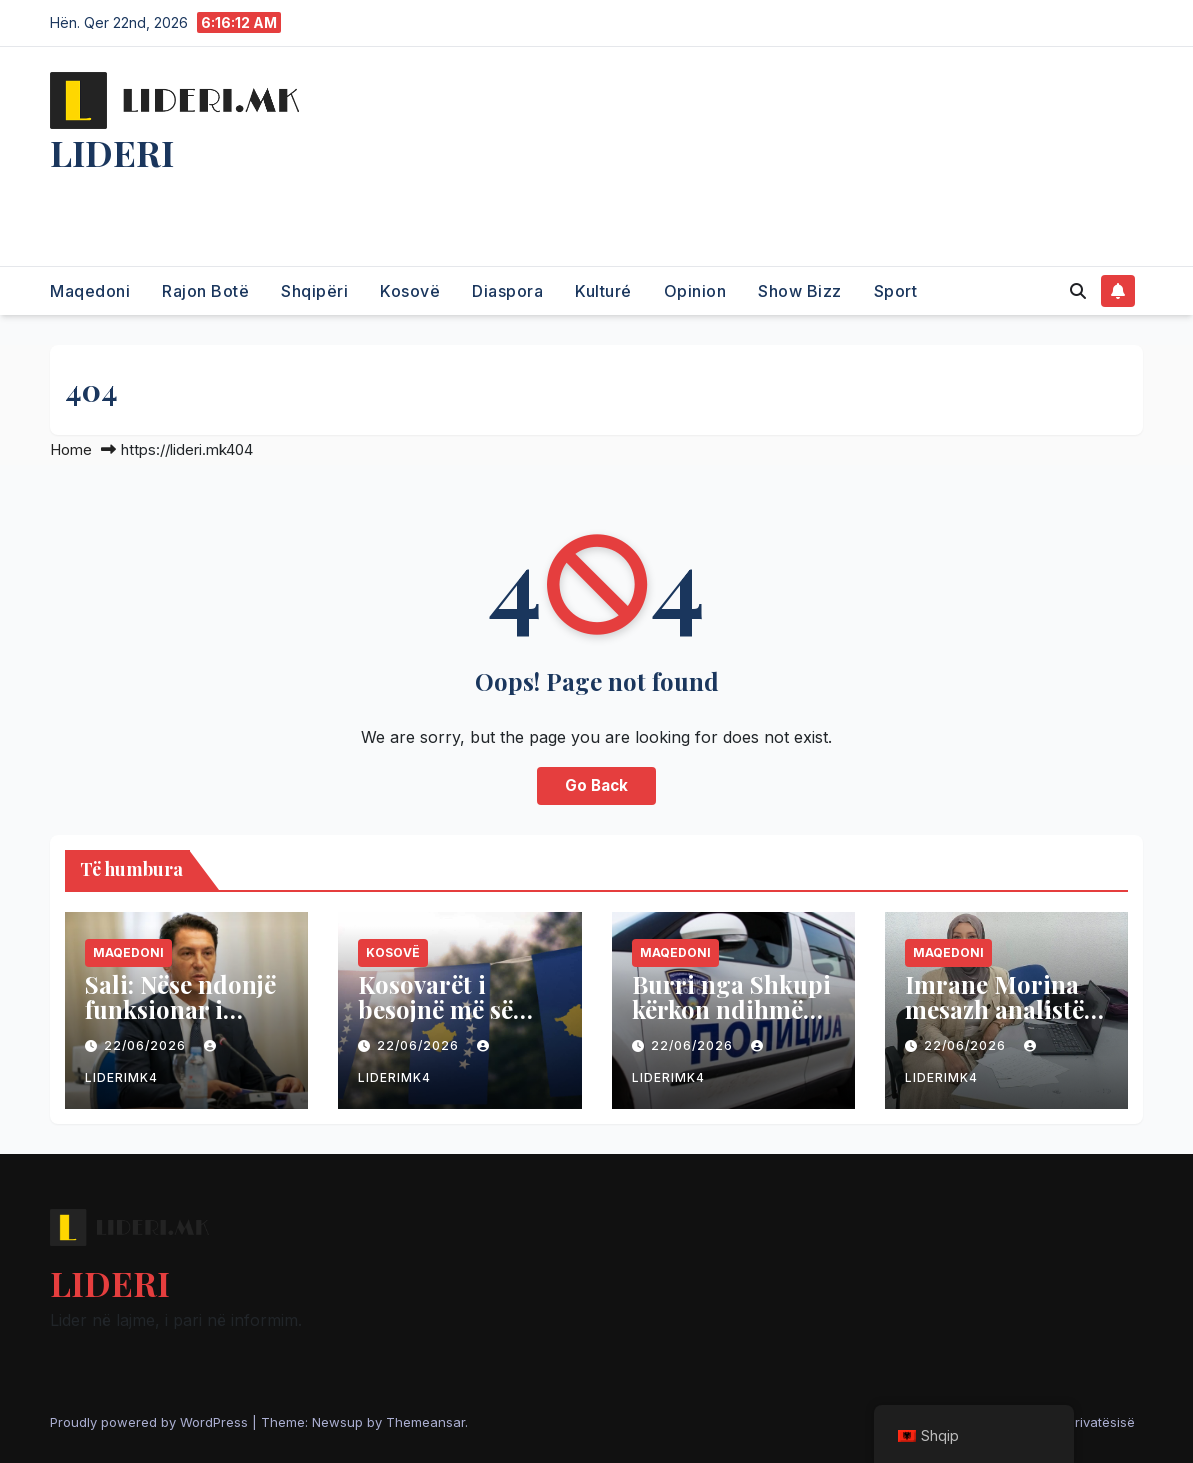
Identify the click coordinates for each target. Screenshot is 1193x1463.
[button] (1078, 291)
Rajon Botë (205, 291)
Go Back (596, 785)
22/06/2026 (147, 1045)
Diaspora (507, 291)
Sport (896, 291)
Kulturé (603, 291)
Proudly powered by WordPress (151, 1422)
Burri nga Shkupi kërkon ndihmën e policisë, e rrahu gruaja (733, 1021)
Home (71, 449)
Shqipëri (314, 291)
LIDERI (112, 152)
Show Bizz (800, 291)
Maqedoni (90, 291)
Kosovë (410, 291)
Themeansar (425, 1422)
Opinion (695, 291)
